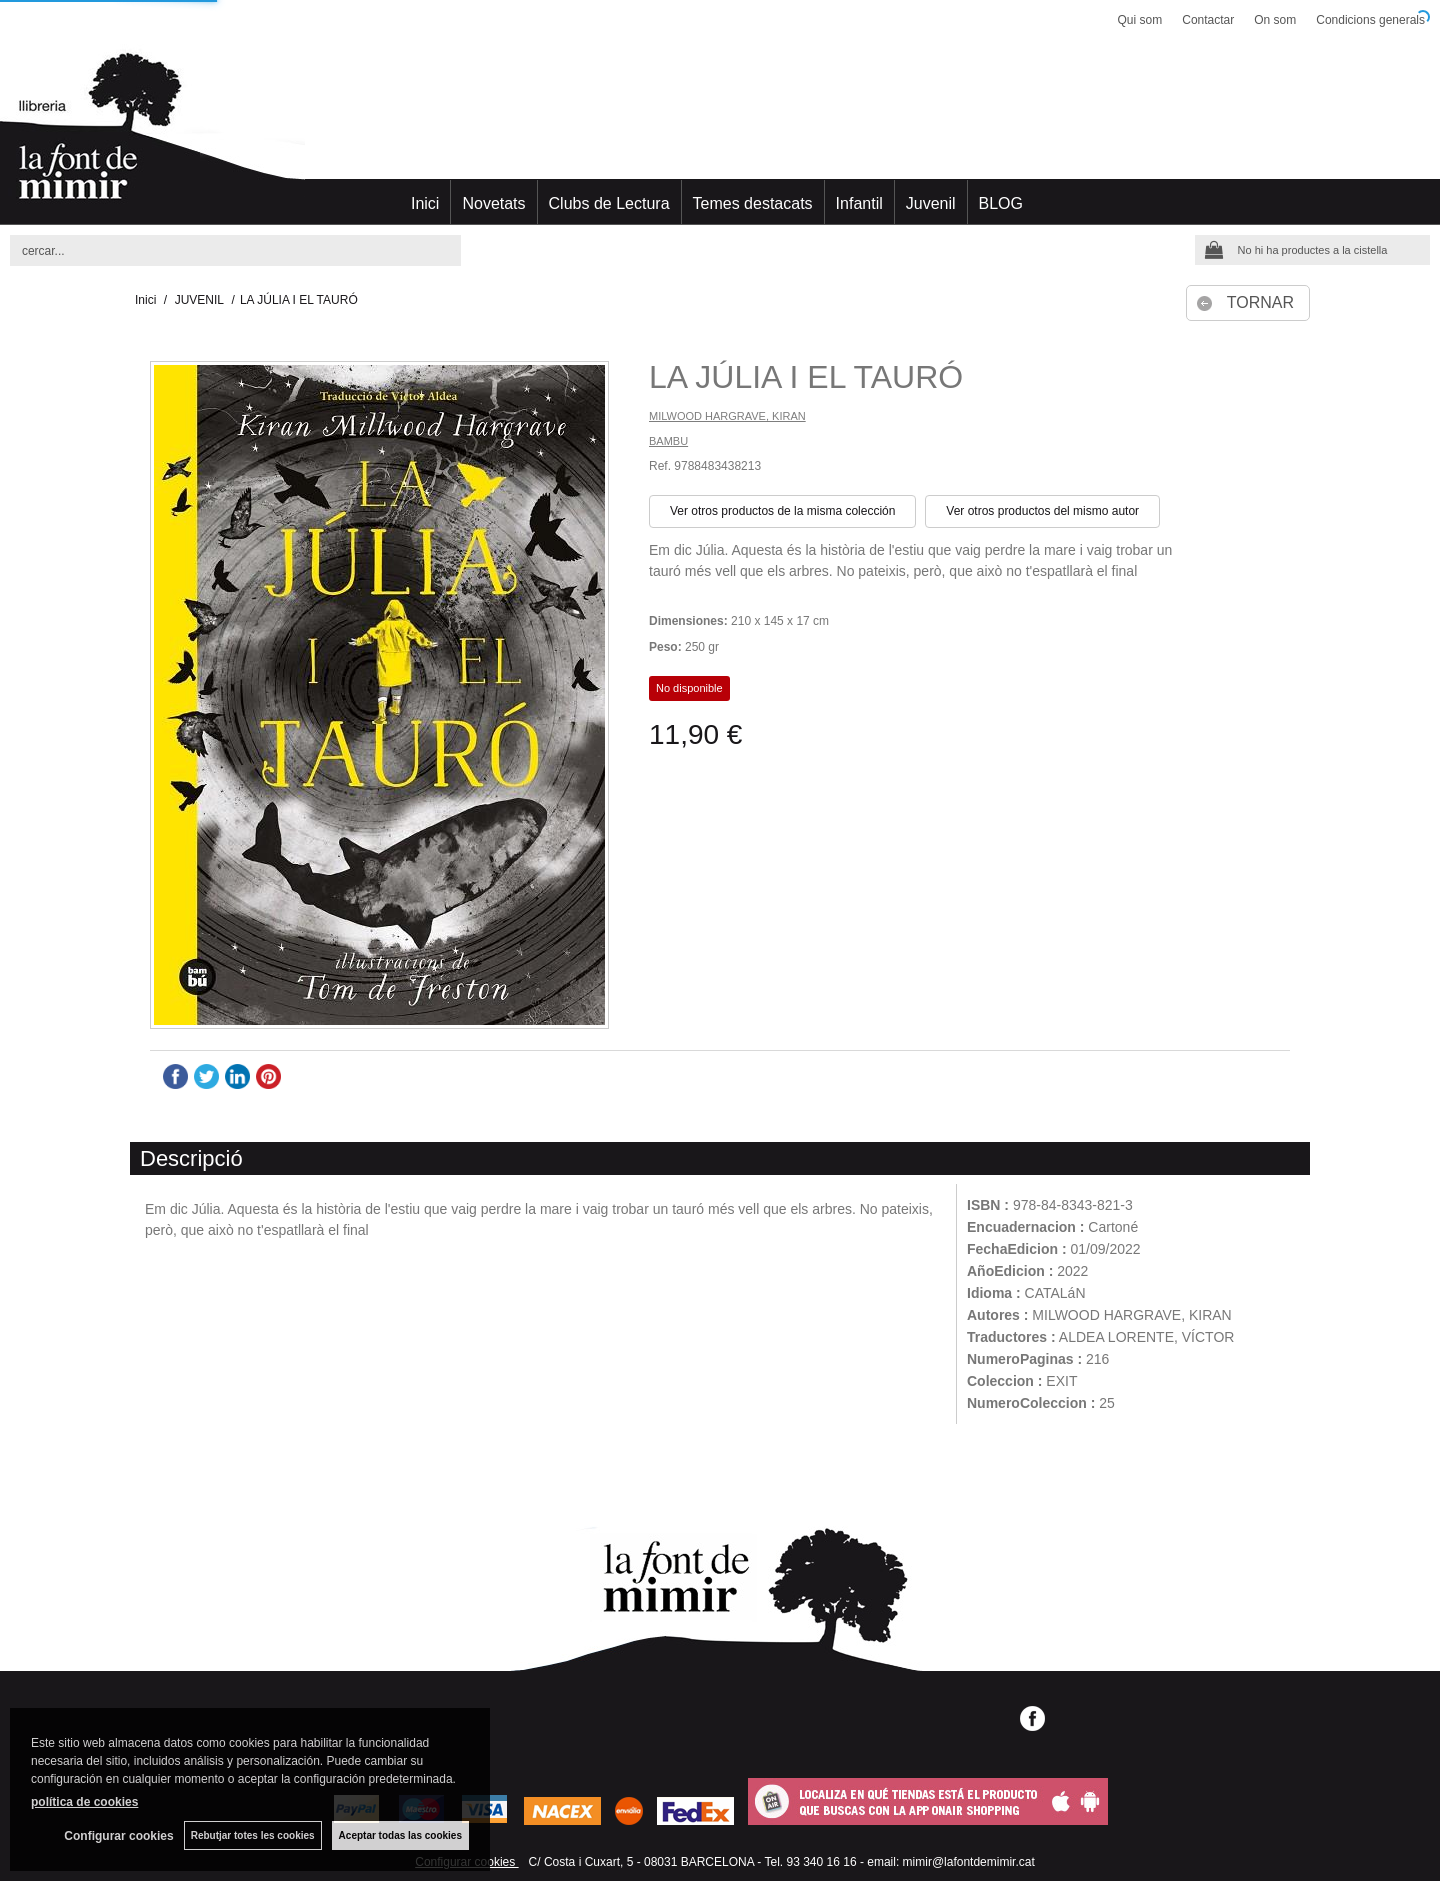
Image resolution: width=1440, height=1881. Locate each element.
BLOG (1001, 203)
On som (1275, 20)
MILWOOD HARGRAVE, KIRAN (727, 416)
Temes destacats (753, 203)
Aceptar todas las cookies (400, 1835)
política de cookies (84, 1802)
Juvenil (931, 203)
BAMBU (668, 441)
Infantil (859, 203)
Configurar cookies (118, 1836)
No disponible (689, 688)
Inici (425, 203)
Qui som (1140, 20)
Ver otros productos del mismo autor (1042, 511)
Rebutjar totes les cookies (253, 1835)
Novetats (493, 203)
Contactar (1208, 20)
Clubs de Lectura (609, 203)
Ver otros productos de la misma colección (782, 511)
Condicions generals (1370, 20)
